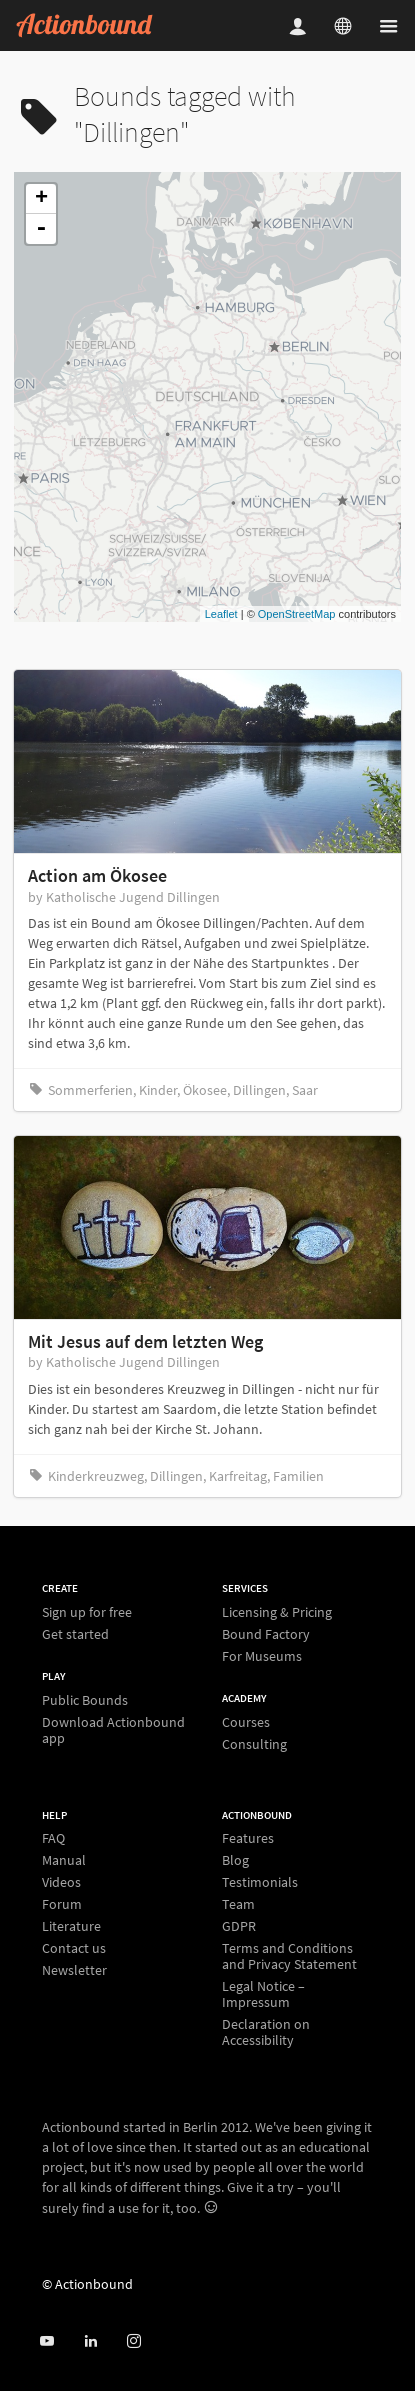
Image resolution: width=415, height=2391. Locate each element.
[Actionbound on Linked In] (90, 2341)
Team (238, 1904)
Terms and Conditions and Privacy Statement (289, 1956)
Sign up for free (87, 1612)
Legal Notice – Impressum (263, 1994)
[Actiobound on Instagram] (133, 2341)
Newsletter (74, 1969)
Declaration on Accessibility (266, 2031)
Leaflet (221, 614)
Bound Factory (266, 1634)
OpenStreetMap (297, 614)
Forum (62, 1904)
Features (248, 1838)
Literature (71, 1926)
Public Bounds (85, 1700)
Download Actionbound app (113, 1729)
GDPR (239, 1926)
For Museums (262, 1655)
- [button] (41, 229)
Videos (61, 1882)
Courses (246, 1722)
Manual (64, 1860)
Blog (235, 1860)
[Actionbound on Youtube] (46, 2341)
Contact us (74, 1948)
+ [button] (41, 199)
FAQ (53, 1838)
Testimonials (260, 1882)
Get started (75, 1633)
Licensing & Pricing (277, 1612)
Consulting (254, 1743)
